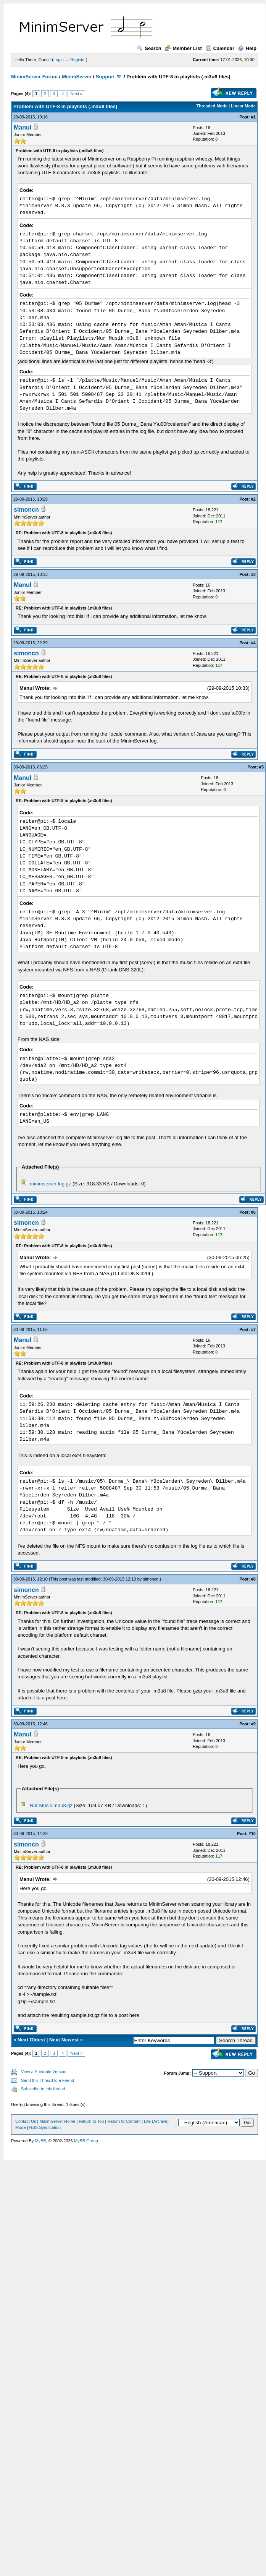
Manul (22, 127)
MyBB (40, 2140)
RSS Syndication (45, 2127)
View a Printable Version (43, 2071)
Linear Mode (243, 106)
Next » (76, 93)
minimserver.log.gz (50, 1184)
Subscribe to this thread (43, 2088)
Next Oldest (31, 2040)
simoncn (26, 509)
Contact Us (25, 2121)
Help (247, 48)
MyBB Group (86, 2140)
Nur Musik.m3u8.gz (51, 1805)
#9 (253, 1724)
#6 (253, 1212)
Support (105, 76)
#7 (253, 1329)
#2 (253, 499)
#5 (261, 767)
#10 (252, 1833)
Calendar (220, 48)
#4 (253, 642)
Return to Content (123, 2121)
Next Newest (64, 2040)
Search (149, 48)
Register (78, 59)
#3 (253, 574)
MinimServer (77, 76)
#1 (253, 117)
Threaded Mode (212, 106)
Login (58, 59)
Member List (183, 48)
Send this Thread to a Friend (47, 2080)
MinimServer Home (57, 2121)
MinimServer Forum (34, 76)
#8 (253, 1579)
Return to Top (91, 2121)
